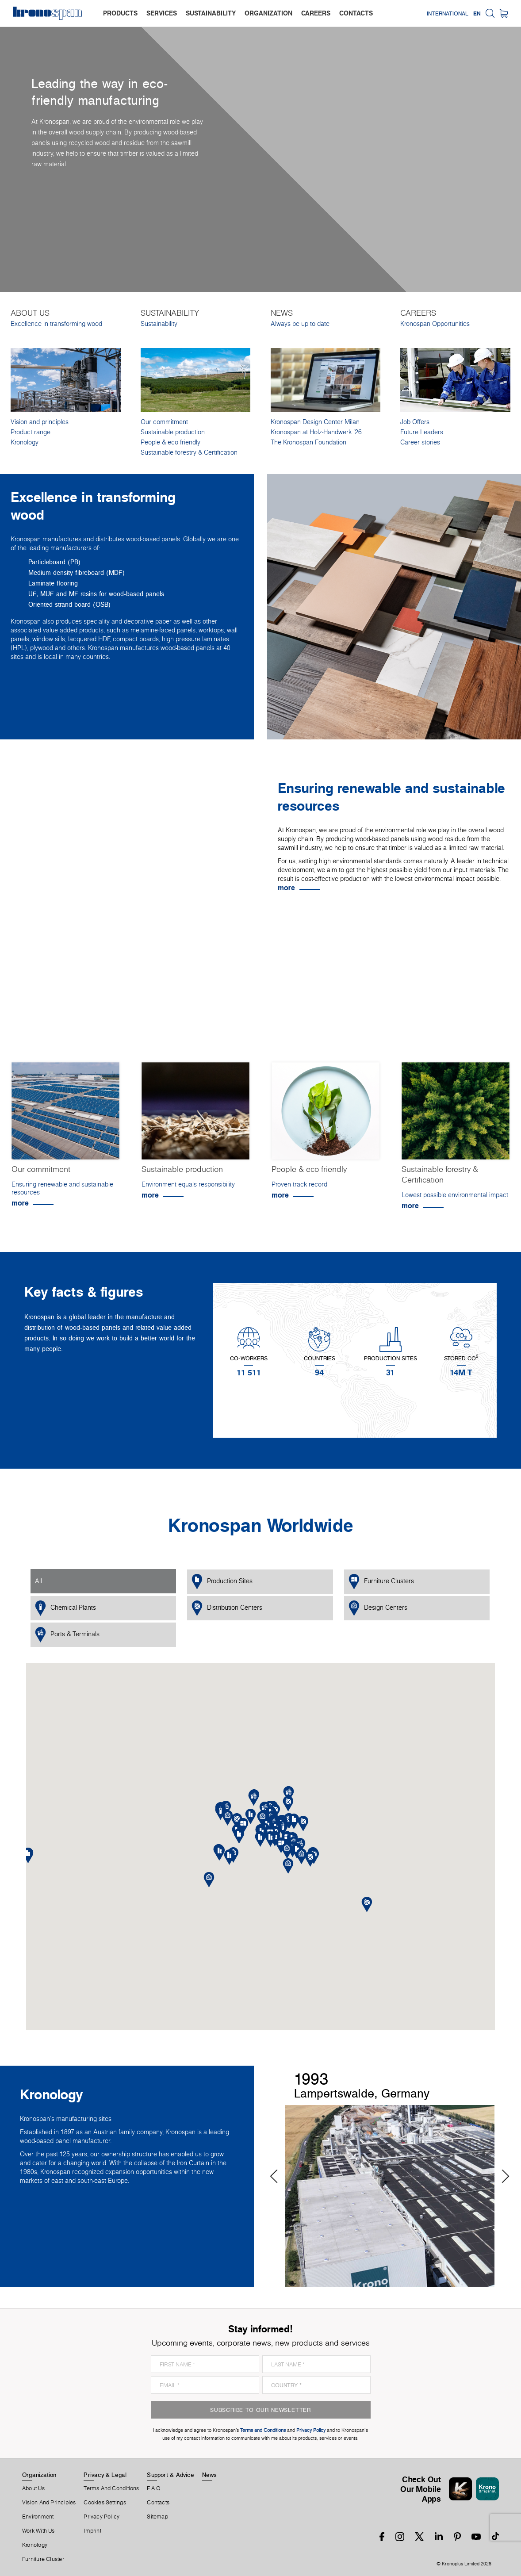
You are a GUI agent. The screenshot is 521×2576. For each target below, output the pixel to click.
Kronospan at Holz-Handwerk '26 (316, 432)
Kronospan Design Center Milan (315, 421)
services (161, 13)
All (38, 1581)
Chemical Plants (65, 1608)
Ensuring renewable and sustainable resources (62, 1188)
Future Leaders (421, 432)
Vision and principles (40, 421)
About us (33, 2488)
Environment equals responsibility (188, 1184)
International (447, 13)
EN (477, 13)
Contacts (158, 2502)
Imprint (92, 2530)
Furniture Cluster (43, 2559)
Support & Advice (170, 2474)
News (209, 2474)
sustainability (211, 13)
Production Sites (222, 1581)
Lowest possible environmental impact (455, 1194)
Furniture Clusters (381, 1581)
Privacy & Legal (105, 2474)
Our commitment (164, 421)
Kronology (24, 442)
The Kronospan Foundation (308, 442)
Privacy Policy (101, 2516)
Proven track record (299, 1184)
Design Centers (378, 1608)
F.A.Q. (154, 2488)
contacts (356, 13)
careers (315, 13)
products (120, 13)
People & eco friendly (170, 442)
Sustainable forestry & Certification (189, 452)
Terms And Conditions (111, 2488)
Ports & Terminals (67, 1634)
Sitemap (157, 2516)
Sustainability (159, 323)
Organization (39, 2474)
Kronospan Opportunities (435, 323)
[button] (270, 1839)
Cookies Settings (105, 2502)
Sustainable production (173, 432)
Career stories (420, 442)
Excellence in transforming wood (56, 323)
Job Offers (414, 421)
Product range (30, 432)
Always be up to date (300, 323)
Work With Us (38, 2530)
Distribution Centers (227, 1608)
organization (268, 13)
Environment (38, 2516)
